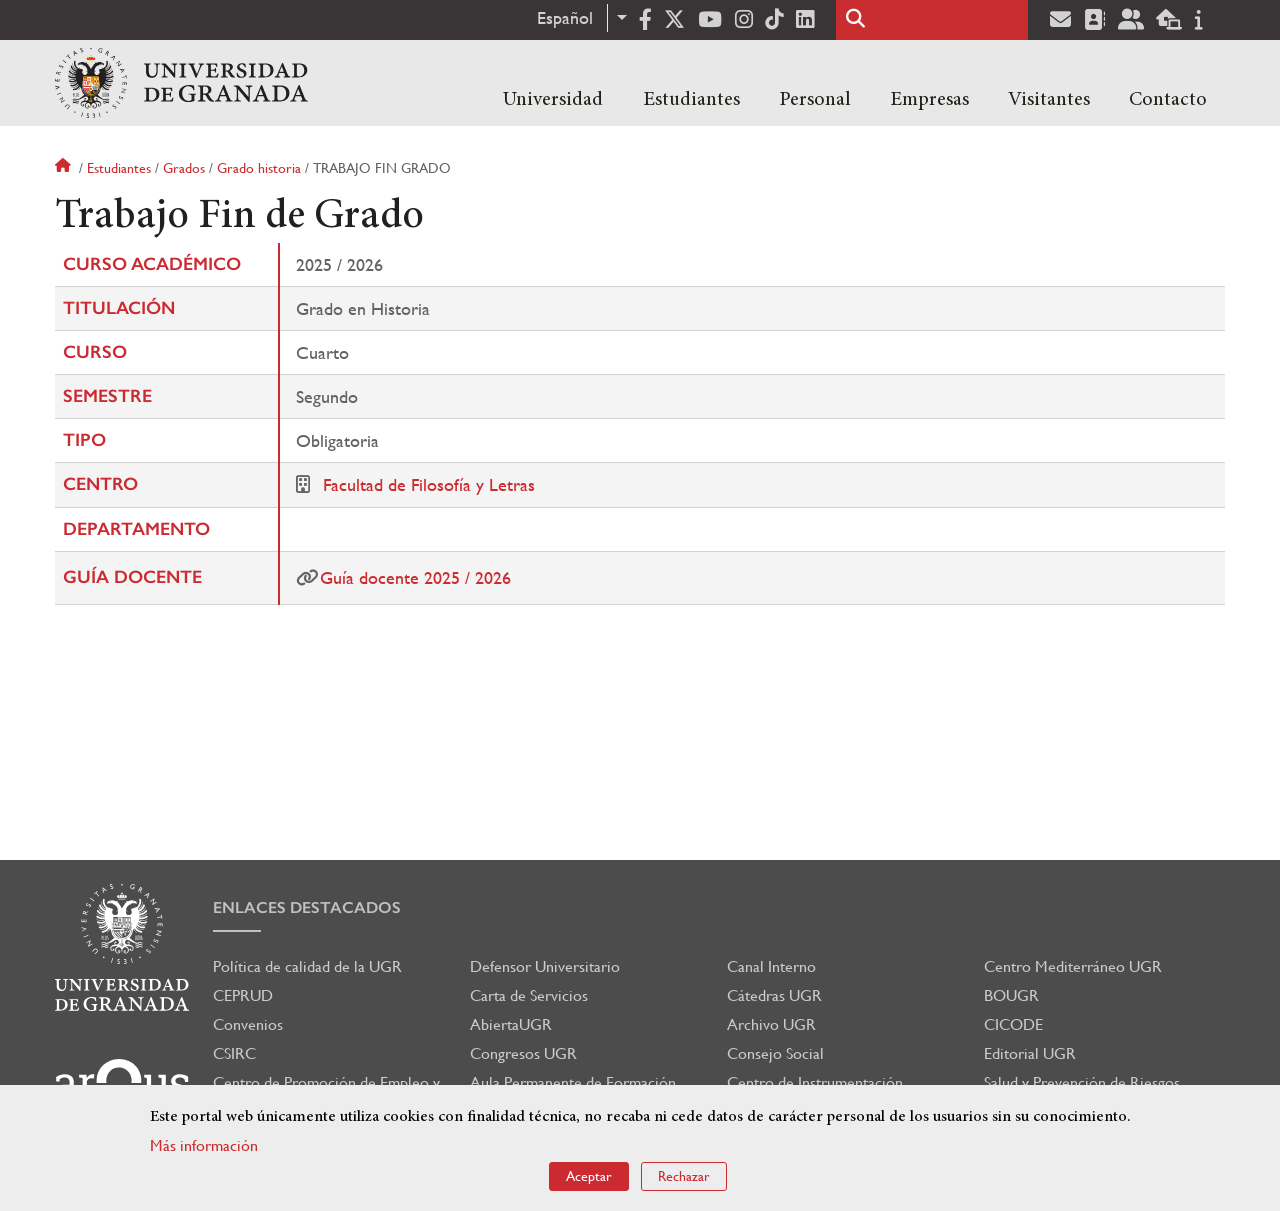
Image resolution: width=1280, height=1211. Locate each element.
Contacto (1168, 100)
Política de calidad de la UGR (307, 966)
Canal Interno (771, 966)
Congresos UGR (523, 1053)
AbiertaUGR (511, 1024)
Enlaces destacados (307, 907)
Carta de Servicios (529, 995)
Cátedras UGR (774, 995)
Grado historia (259, 168)
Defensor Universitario (545, 966)
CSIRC (234, 1053)
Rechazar (684, 1176)
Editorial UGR (1030, 1053)
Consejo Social (775, 1053)
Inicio (65, 168)
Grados (184, 168)
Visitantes (1049, 100)
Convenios (248, 1024)
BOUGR (1011, 995)
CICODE (1013, 1024)
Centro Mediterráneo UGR (1073, 966)
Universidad (553, 100)
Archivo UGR (771, 1024)
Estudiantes (691, 100)
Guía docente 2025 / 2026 (415, 577)
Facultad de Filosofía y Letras (429, 484)
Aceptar (589, 1176)
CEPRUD (243, 995)
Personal (815, 100)
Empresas (929, 100)
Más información (204, 1145)
